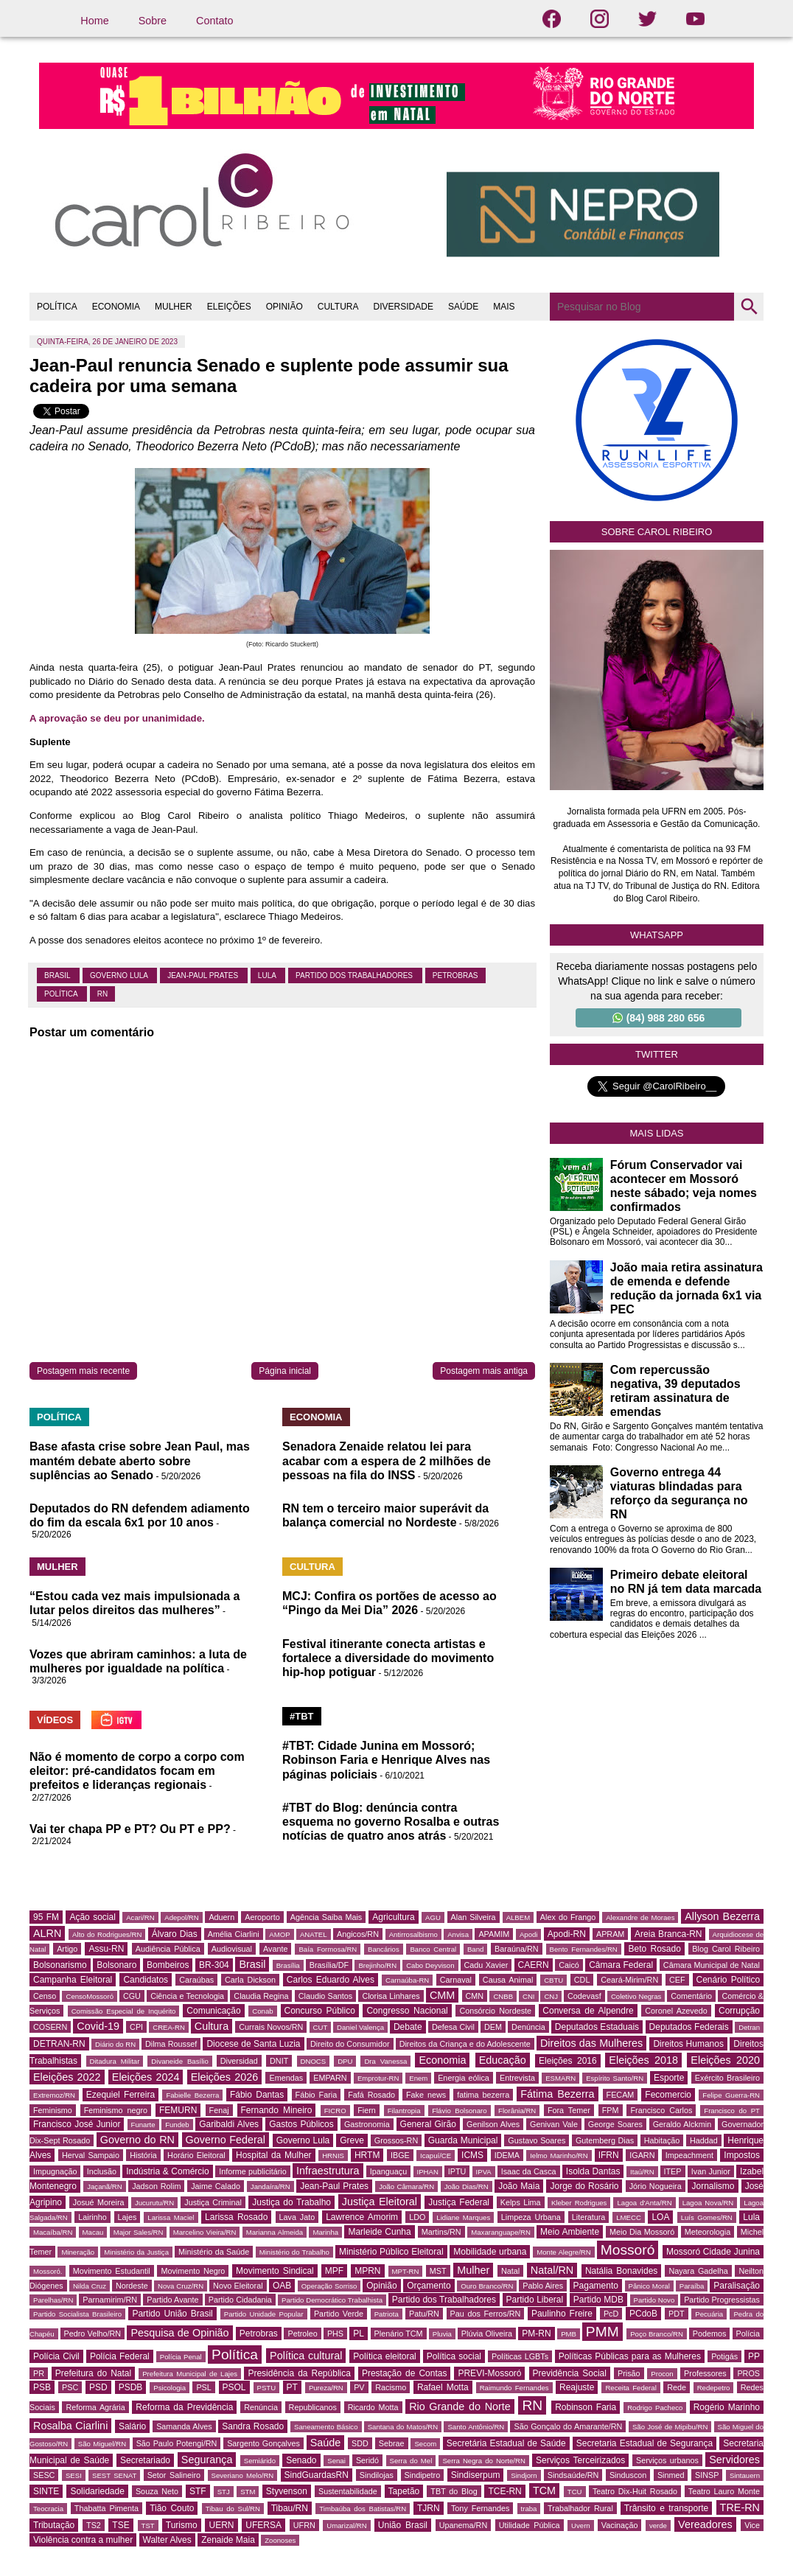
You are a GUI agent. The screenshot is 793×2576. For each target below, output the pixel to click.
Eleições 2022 (67, 2077)
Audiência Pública (168, 1948)
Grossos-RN (396, 2140)
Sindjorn (524, 2475)
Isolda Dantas (593, 2171)
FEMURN (178, 2110)
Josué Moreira (99, 2202)
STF (197, 2491)
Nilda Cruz (89, 2286)
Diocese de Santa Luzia (253, 2044)
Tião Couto (172, 2508)
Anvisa (458, 1934)
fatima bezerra (483, 2094)
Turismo (182, 2525)
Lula (268, 975)
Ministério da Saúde (213, 2251)
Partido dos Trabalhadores (355, 975)
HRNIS (333, 2155)
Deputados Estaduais (597, 2027)
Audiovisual (232, 1948)
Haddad (704, 2140)
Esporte (669, 2078)
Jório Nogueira (655, 2186)
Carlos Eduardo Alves (330, 1980)
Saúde (325, 2442)
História (143, 2155)
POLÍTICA (57, 306)
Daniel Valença (360, 2027)
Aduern (221, 1917)
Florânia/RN (517, 2110)
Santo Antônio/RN (475, 2427)
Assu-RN (106, 1949)
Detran (749, 2027)
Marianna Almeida (274, 2232)
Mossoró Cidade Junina (713, 2252)
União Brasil (402, 2525)
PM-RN (536, 2333)
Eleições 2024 (146, 2077)
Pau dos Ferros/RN (485, 2313)
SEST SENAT (114, 2475)
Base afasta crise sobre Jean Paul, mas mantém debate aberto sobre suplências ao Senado (139, 1460)
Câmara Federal (621, 1965)
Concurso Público (319, 2011)
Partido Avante (172, 2299)
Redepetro (713, 2388)
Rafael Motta (443, 2387)
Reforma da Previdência (184, 2407)
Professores (705, 2373)
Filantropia (404, 2110)
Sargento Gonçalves (263, 2443)
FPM (610, 2110)
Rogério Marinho (727, 2407)
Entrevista (517, 2077)
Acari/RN (140, 1917)
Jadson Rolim (156, 2186)
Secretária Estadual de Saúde (506, 2443)
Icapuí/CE (435, 2155)
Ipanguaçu (388, 2171)
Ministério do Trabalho (294, 2252)
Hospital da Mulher (274, 2155)
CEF (677, 1979)
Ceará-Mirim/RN (629, 1979)
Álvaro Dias (175, 1934)
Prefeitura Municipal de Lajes (189, 2374)
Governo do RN (137, 2140)
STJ (223, 2492)
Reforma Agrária (95, 2407)
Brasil (58, 975)
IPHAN (428, 2172)
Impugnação (55, 2171)
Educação (502, 2060)
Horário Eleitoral (196, 2155)
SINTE (46, 2491)
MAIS (503, 306)
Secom (425, 2444)
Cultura (211, 2026)
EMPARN (329, 2077)
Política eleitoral (384, 2356)
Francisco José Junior (76, 2124)
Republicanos (313, 2407)
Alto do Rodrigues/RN (107, 1934)
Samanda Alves (184, 2426)
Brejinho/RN (377, 1965)
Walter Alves (167, 2540)
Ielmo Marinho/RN (559, 2155)
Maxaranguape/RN (501, 2232)
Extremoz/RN (54, 2095)
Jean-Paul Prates (203, 975)
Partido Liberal (535, 2299)
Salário (132, 2426)
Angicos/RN (358, 1934)
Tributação (53, 2525)
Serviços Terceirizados (580, 2460)
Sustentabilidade (347, 2491)
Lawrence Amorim (362, 2217)
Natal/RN (552, 2270)
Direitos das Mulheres (591, 2043)
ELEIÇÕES (229, 306)
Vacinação (619, 2525)
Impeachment (689, 2155)
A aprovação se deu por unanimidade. (117, 718)
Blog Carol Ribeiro (726, 1948)
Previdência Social (570, 2373)
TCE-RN (504, 2491)
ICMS (472, 2155)
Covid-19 (98, 2026)
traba (529, 2509)
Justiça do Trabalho (291, 2202)
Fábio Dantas (257, 2095)
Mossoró (628, 2250)
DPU (345, 2061)
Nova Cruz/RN (180, 2286)
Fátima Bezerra (557, 2094)
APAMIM (493, 1934)
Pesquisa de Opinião (179, 2333)
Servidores (734, 2459)
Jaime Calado (215, 2186)
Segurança (207, 2459)
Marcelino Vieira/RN (205, 2232)
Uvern (580, 2525)
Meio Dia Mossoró (641, 2231)
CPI (136, 2026)
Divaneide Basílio (179, 2061)
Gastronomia (367, 2124)
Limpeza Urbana (531, 2217)
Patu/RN (424, 2313)
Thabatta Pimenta (106, 2508)
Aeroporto (262, 1917)
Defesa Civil (453, 2026)
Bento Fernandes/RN (584, 1949)
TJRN (428, 2508)
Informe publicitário (252, 2171)
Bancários (383, 1949)
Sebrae (392, 2443)
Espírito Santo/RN (614, 2078)
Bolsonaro (116, 1965)
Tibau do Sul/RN (233, 2509)
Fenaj (219, 2110)
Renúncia (261, 2407)
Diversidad (239, 2060)
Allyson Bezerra (722, 1916)
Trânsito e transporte (666, 2508)
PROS (748, 2373)
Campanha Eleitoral (72, 1980)
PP (754, 2356)
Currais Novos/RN (271, 2026)
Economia (442, 2060)
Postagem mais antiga (484, 1371)
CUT (320, 2027)
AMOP (279, 1934)
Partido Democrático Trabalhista (332, 2300)
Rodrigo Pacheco (654, 2408)
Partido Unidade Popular (264, 2314)
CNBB (503, 1996)
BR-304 (214, 1965)
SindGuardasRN (316, 2475)
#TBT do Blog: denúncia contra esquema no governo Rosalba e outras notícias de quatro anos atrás (390, 1821)
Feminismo (52, 2110)
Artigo (67, 1948)
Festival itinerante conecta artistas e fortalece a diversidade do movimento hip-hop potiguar (388, 1658)
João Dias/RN (466, 2186)
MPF (334, 2271)
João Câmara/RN (406, 2186)
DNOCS (313, 2061)
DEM (493, 2026)
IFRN (608, 2155)
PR (38, 2373)
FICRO (335, 2110)
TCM (544, 2490)
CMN (475, 1996)
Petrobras (455, 975)
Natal (510, 2270)
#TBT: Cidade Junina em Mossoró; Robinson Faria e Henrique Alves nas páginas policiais (386, 1759)
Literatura (589, 2217)
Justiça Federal (458, 2202)
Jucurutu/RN (154, 2203)
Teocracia (48, 2509)
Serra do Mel (411, 2461)
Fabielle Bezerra (192, 2095)
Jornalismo (712, 2186)
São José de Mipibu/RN (670, 2427)
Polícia (748, 2333)
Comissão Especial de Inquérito (123, 2011)
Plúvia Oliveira (486, 2333)
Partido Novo (654, 2300)
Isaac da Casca (528, 2171)
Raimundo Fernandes (514, 2388)
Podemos (710, 2333)
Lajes (127, 2217)
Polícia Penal (181, 2357)
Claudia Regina (261, 1996)
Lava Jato (297, 2217)
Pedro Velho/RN (93, 2333)
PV (359, 2387)
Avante (275, 1948)
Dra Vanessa (385, 2061)
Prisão (629, 2373)
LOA (660, 2217)
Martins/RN (441, 2231)
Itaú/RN (642, 2172)
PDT (676, 2313)
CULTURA (338, 306)
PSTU (266, 2388)
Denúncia (528, 2026)
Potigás (724, 2356)
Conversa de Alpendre (587, 2011)
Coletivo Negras (636, 1996)
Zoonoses (280, 2540)
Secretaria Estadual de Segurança (644, 2443)
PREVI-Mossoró (489, 2373)
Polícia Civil (56, 2356)
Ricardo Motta (373, 2407)
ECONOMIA (116, 306)
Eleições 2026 (225, 2077)
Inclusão (101, 2171)
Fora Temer (569, 2110)
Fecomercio (668, 2095)
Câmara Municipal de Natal (711, 1965)
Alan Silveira (473, 1917)
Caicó (569, 1965)
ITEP (673, 2171)
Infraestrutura (328, 2171)
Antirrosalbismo (413, 1934)
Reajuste (576, 2387)
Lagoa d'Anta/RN (644, 2203)
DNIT (279, 2060)
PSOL (234, 2387)
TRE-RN (740, 2507)
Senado (301, 2460)
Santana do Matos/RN (403, 2427)
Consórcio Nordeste (495, 2010)
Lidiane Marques (463, 2217)
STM (247, 2492)
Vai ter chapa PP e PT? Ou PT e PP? (130, 1829)
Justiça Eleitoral (379, 2201)
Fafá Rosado (371, 2094)
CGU (132, 1996)
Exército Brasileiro (727, 2077)
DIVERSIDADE (403, 306)
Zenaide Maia (228, 2540)
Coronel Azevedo (676, 2010)
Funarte (143, 2125)
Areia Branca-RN (668, 1934)
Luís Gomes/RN (707, 2217)
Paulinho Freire (562, 2313)
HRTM (367, 2155)
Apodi (529, 1934)
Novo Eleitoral (238, 2285)
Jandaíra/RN (270, 2186)
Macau (93, 2232)
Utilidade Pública (529, 2525)
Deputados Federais (689, 2027)
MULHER (173, 306)
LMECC (628, 2217)
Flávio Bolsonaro (459, 2110)
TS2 (93, 2525)
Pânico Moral (649, 2286)
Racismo (390, 2387)
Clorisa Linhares (390, 1996)
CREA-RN (169, 2027)
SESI (74, 2475)
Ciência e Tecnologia (187, 1996)
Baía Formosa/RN (327, 1949)
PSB (42, 2387)
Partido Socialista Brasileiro (77, 2314)
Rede (676, 2387)
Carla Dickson (250, 1979)
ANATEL (313, 1934)
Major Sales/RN (138, 2232)
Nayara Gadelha (697, 2270)
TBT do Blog (453, 2491)
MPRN (367, 2271)
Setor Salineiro (173, 2475)
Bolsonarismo (60, 1965)
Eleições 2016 (568, 2061)
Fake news (426, 2094)
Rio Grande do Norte (460, 2406)
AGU (433, 1917)
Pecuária (709, 2314)
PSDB (131, 2387)
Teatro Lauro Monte (724, 2491)
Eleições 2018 (643, 2060)
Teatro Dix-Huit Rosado (635, 2491)
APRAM (610, 1934)
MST (438, 2270)
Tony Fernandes (480, 2508)
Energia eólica (463, 2077)
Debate (408, 2027)
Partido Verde (338, 2313)
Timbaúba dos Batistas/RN (362, 2509)
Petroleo (302, 2333)
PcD (611, 2313)
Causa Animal (508, 1979)
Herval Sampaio (90, 2155)
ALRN (47, 1933)
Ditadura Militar (115, 2061)
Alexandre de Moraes (640, 1917)
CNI (529, 1996)
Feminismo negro (115, 2110)
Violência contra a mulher (83, 2540)
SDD (360, 2443)
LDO (417, 2217)
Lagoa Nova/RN (708, 2203)
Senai (336, 2461)
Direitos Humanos (688, 2044)
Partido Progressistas (722, 2299)
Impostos (742, 2155)
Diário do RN (115, 2044)
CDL (582, 1979)
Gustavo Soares (536, 2140)
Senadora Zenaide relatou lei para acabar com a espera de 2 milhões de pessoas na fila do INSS (386, 1460)
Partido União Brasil (172, 2313)
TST (148, 2525)
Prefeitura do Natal (93, 2373)
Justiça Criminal (213, 2202)
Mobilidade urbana (489, 2252)
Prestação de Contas (404, 2373)
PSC (70, 2387)
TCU (574, 2492)
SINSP (707, 2475)
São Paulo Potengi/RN (176, 2443)
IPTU (457, 2171)
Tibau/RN (289, 2508)
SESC (44, 2475)
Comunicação (213, 2011)
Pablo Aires (543, 2285)
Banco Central (433, 1949)
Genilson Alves (493, 2124)
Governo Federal (226, 2140)
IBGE (400, 2155)
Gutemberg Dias (605, 2140)
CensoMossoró (89, 1996)
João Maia (518, 2186)
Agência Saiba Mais (326, 1917)
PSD (98, 2387)
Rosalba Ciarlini (70, 2426)
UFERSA (263, 2525)
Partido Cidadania (240, 2299)
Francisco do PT (732, 2110)
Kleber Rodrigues (579, 2203)
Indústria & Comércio (167, 2171)
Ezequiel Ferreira (120, 2095)
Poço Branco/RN (656, 2334)
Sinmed (671, 2475)
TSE (120, 2525)
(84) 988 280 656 (658, 1018)
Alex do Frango (567, 1917)
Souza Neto (157, 2491)
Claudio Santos (325, 1996)
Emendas (286, 2077)
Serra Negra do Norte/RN (483, 2461)
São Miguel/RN (102, 2444)
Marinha (325, 2232)
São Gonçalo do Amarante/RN (568, 2426)
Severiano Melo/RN (243, 2475)
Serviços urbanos (667, 2460)
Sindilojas (377, 2475)
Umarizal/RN (346, 2525)
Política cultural (306, 2356)
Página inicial (285, 1371)
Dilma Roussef (171, 2043)
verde (658, 2525)
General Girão (428, 2124)
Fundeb (177, 2125)
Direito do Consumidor (350, 2043)
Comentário (691, 1996)
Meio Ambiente (569, 2232)
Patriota (386, 2314)
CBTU (553, 1980)
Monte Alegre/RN (563, 2252)
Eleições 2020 (725, 2060)
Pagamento (595, 2285)
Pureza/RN (326, 2388)
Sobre (153, 21)
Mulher (473, 2270)
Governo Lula (120, 975)
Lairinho (92, 2217)
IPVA (484, 2172)
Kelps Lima (520, 2202)
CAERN (533, 1965)
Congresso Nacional (406, 2011)
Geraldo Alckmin (682, 2124)
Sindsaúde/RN (573, 2475)
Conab (262, 2011)
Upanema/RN (463, 2525)
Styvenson (286, 2491)
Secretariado (145, 2460)
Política (62, 994)
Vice (752, 2525)
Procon (662, 2374)
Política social (454, 2356)
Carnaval (456, 1979)
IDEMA (507, 2155)
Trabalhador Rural (580, 2508)
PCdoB (643, 2313)
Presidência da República (299, 2373)
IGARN (641, 2155)
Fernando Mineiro (276, 2110)
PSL (203, 2387)
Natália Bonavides (621, 2271)
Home (94, 21)
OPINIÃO (284, 306)
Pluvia (442, 2334)
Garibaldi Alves (229, 2124)
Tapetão (404, 2491)
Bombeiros (168, 1965)
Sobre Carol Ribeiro (657, 531)
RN (102, 994)
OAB (282, 2285)
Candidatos (145, 1980)
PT (292, 2387)
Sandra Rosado (253, 2426)
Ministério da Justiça (136, 2252)
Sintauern (745, 2475)
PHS (335, 2333)
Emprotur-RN (378, 2078)
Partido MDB (598, 2299)
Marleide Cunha (379, 2232)
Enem (418, 2078)
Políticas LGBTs (520, 2356)
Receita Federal (630, 2388)
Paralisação (736, 2285)
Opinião (381, 2285)
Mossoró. (47, 2271)
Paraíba (692, 2286)
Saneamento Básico (325, 2427)
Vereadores (705, 2524)
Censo (44, 1996)
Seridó (367, 2460)
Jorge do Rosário (584, 2186)
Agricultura (393, 1917)
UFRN (304, 2525)
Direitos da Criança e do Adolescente (465, 2043)
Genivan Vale (554, 2124)
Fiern (366, 2110)
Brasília (288, 1965)
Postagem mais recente (83, 1371)
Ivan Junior (710, 2171)
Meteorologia (707, 2231)
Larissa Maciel (170, 2217)
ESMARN (560, 2078)
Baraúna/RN (516, 1948)
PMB (568, 2334)
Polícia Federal (120, 2356)
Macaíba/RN (52, 2232)
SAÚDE (463, 306)
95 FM (46, 1917)
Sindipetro (423, 2475)
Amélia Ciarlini (233, 1934)
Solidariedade (97, 2491)
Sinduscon (627, 2475)
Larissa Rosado (236, 2217)
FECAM (621, 2094)
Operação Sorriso (329, 2286)
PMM (602, 2331)
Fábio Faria (317, 2094)
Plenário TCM (398, 2333)
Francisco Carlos (661, 2110)
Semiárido (260, 2461)
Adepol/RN (181, 1917)
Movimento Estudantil (111, 2270)
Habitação (662, 2140)
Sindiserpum (475, 2475)
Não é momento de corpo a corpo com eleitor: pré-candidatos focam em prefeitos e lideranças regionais (137, 1771)
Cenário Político (728, 1980)
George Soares (615, 2124)
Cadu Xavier (486, 1965)
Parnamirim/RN (110, 2299)
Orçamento (428, 2285)
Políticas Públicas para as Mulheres (630, 2356)
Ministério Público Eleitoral (391, 2252)
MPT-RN (405, 2271)
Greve (352, 2140)
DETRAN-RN (59, 2044)
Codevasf (584, 1996)
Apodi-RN (567, 1934)
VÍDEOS (55, 1719)
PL (358, 2333)
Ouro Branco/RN (487, 2286)
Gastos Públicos (301, 2124)
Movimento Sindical (275, 2271)
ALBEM (518, 1917)
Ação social (92, 1917)
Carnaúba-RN (407, 1980)
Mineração (77, 2252)
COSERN (50, 2026)
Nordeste (132, 2285)
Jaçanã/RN (104, 2186)
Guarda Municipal (463, 2140)
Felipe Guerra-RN (731, 2095)
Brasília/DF (329, 1965)
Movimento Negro (193, 2270)
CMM (442, 1995)
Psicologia (169, 2388)
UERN (221, 2525)
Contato (214, 21)
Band (475, 1949)
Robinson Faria (585, 2407)
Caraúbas (196, 1979)
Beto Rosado (654, 1949)
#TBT (302, 1716)
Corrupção (739, 2011)
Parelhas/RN (53, 2300)
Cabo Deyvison (430, 1965)
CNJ (551, 1996)
